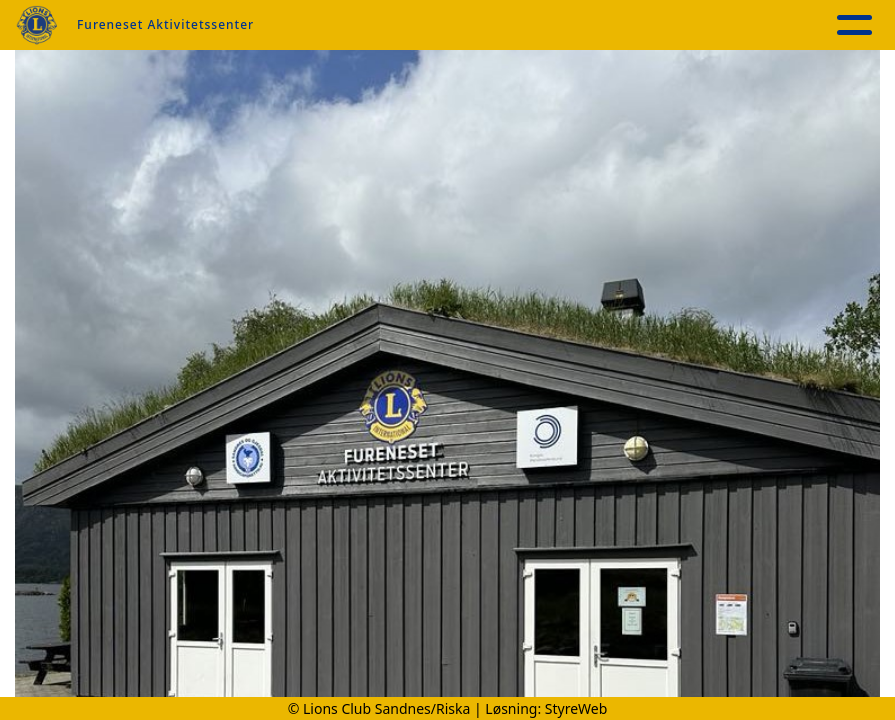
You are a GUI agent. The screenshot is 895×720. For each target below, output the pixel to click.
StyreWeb (576, 708)
